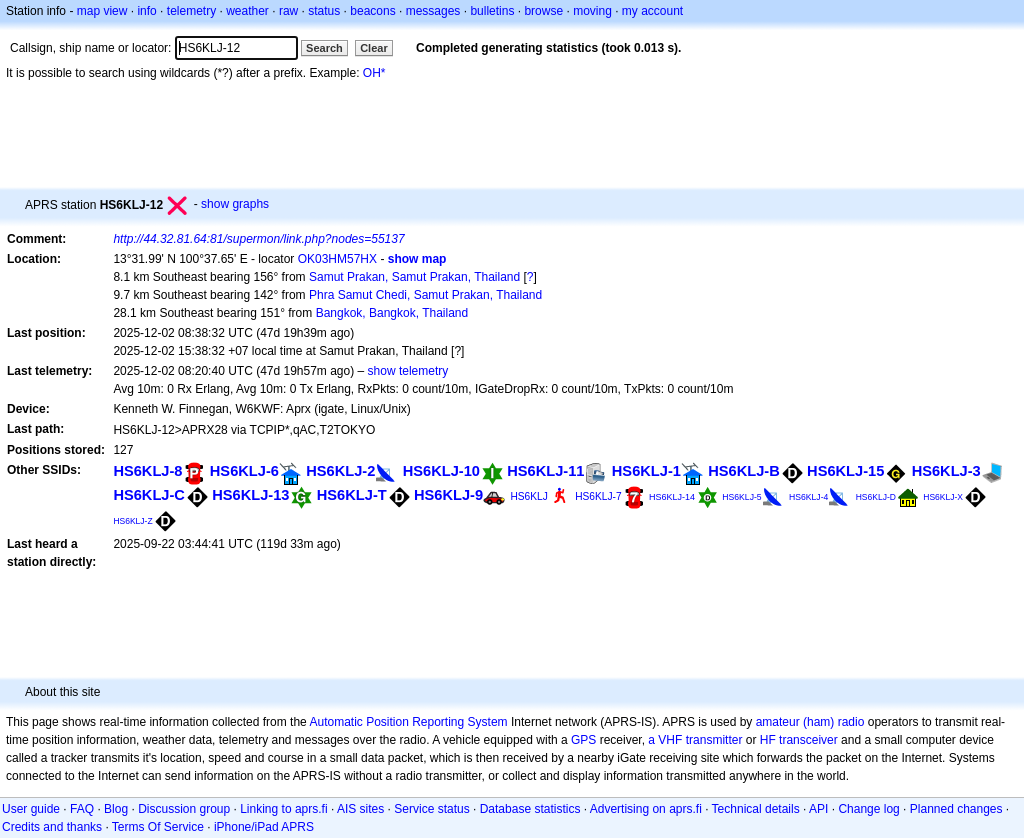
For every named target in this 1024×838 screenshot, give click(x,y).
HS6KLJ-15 (845, 471)
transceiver (808, 740)
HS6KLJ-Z (132, 521)
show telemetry (408, 371)
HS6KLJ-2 (340, 471)
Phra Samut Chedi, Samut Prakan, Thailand (425, 295)
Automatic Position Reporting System (408, 722)
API (818, 809)
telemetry (191, 11)
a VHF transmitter (695, 740)
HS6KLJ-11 (545, 471)
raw (288, 11)
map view (102, 11)
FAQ (82, 809)
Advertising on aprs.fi (646, 809)
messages (433, 11)
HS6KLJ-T (352, 495)
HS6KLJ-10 (441, 471)
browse (543, 11)
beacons (372, 11)
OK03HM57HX (337, 259)
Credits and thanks (52, 827)
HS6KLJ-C (149, 495)
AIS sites (360, 809)
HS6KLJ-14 (672, 497)
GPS (583, 740)
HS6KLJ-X (943, 497)
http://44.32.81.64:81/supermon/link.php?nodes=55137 (258, 239)
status (324, 11)
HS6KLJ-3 (946, 471)
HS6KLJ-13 (250, 495)
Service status (431, 809)
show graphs (235, 204)
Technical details (756, 809)
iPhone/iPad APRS (264, 827)
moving (592, 11)
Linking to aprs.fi (283, 809)
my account (652, 11)
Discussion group (184, 809)
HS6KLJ (528, 496)
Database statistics (530, 809)
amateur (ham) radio (810, 722)
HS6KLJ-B (744, 471)
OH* (374, 73)
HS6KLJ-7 (598, 496)
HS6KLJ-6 (244, 471)
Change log (868, 809)
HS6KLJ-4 (808, 497)
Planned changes (956, 809)
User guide (31, 809)
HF (768, 740)
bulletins (492, 11)
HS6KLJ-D (876, 497)
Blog (116, 809)
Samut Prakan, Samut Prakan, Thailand (414, 277)
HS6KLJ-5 (741, 497)
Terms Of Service (158, 827)
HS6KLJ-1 (646, 471)
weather (247, 11)
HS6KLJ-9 (448, 495)
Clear (374, 48)
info (146, 11)
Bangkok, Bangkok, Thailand (392, 313)
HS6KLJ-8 (147, 471)
